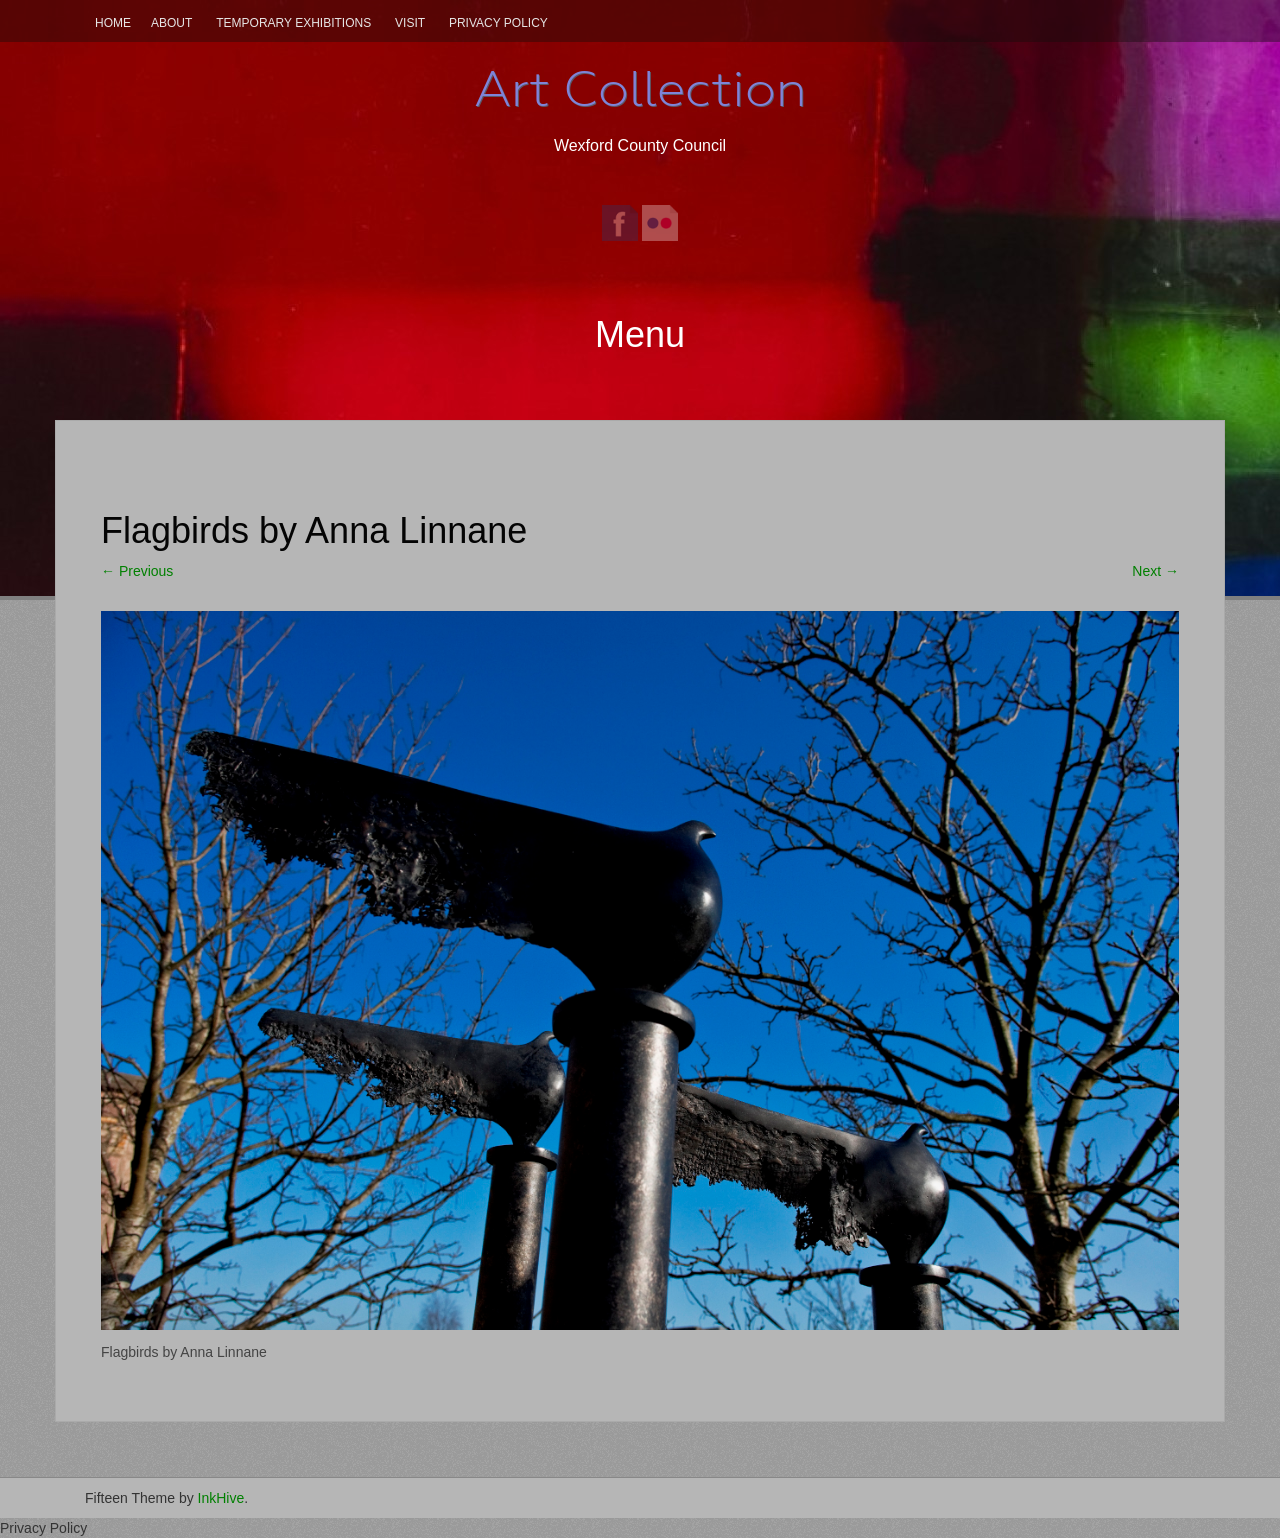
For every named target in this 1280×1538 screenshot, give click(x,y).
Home (113, 23)
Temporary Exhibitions (293, 23)
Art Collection (640, 89)
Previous (137, 571)
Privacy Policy (498, 23)
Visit (410, 23)
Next (1155, 571)
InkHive (221, 1498)
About (171, 23)
